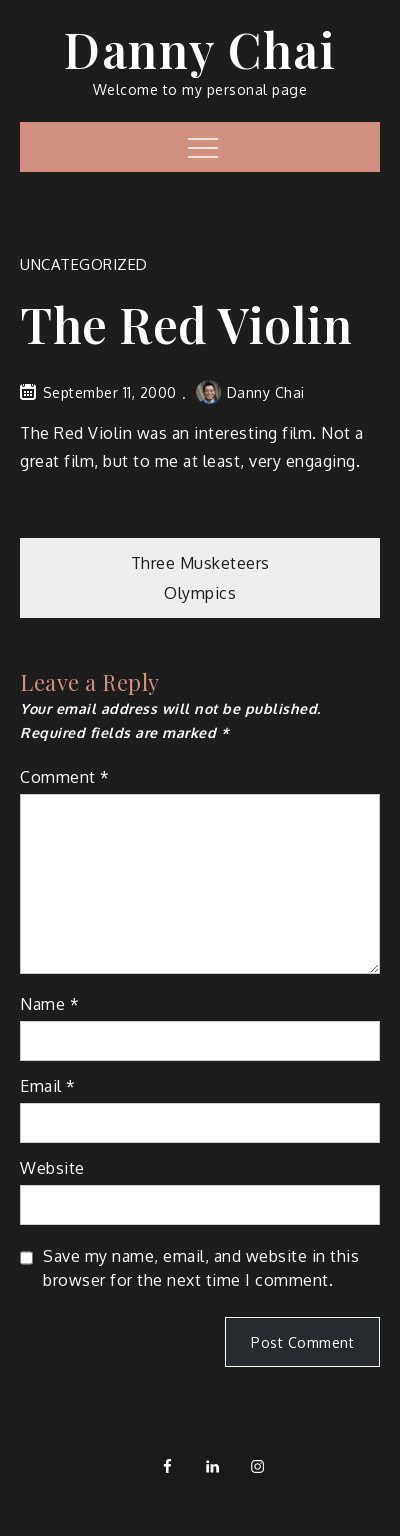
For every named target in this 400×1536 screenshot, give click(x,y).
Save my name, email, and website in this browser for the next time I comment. (201, 1268)
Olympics (200, 593)
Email (48, 1086)
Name (49, 1004)
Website (52, 1168)
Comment (65, 777)
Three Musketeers (200, 563)
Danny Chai (200, 49)
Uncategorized (84, 264)
